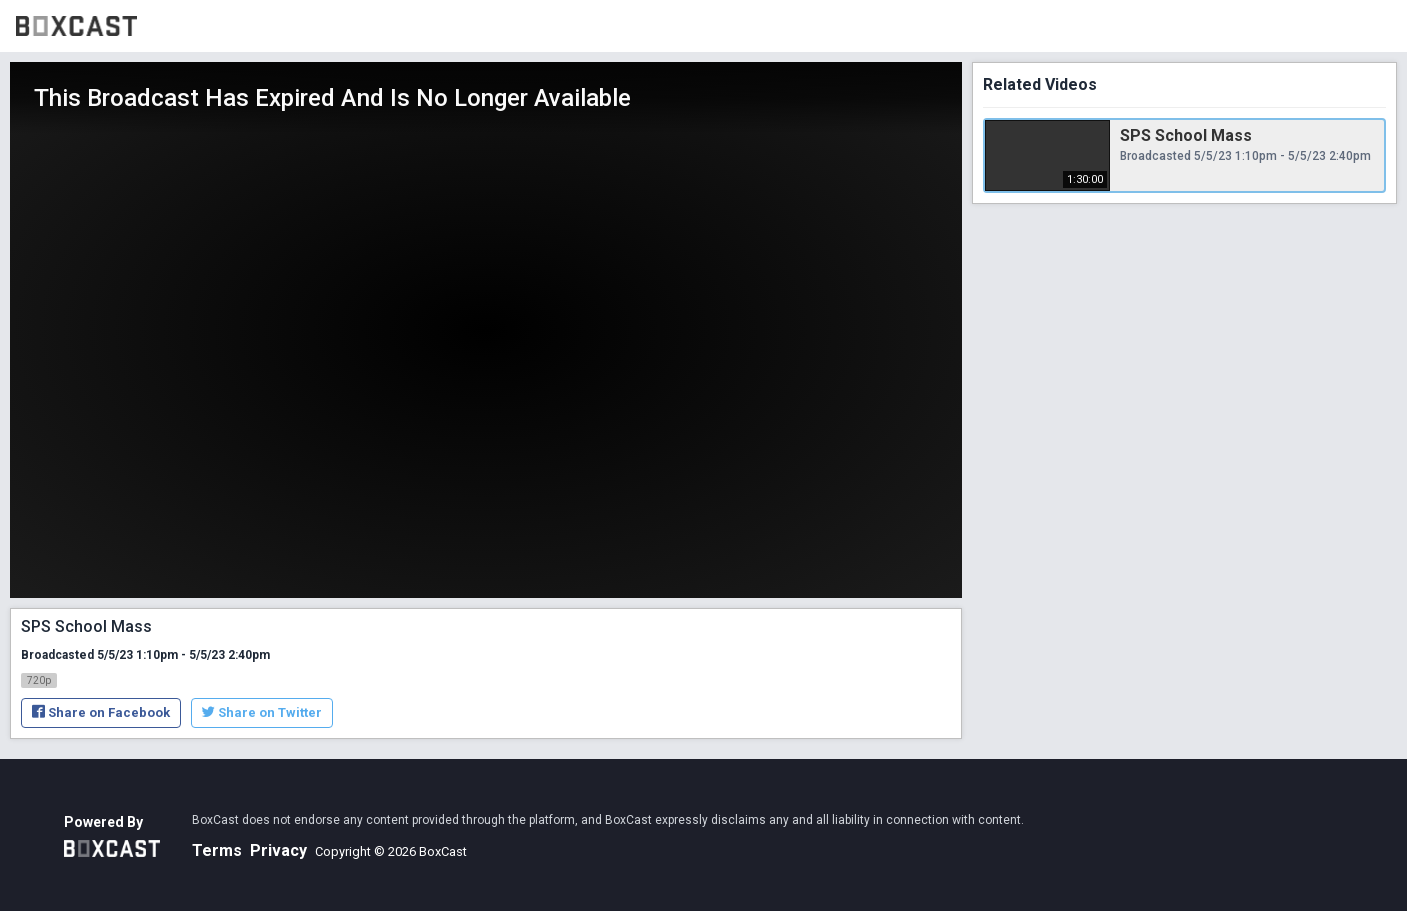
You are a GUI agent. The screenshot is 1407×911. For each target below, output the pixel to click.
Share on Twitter (262, 712)
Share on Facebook (101, 712)
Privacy (278, 850)
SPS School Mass (1186, 135)
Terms (217, 850)
